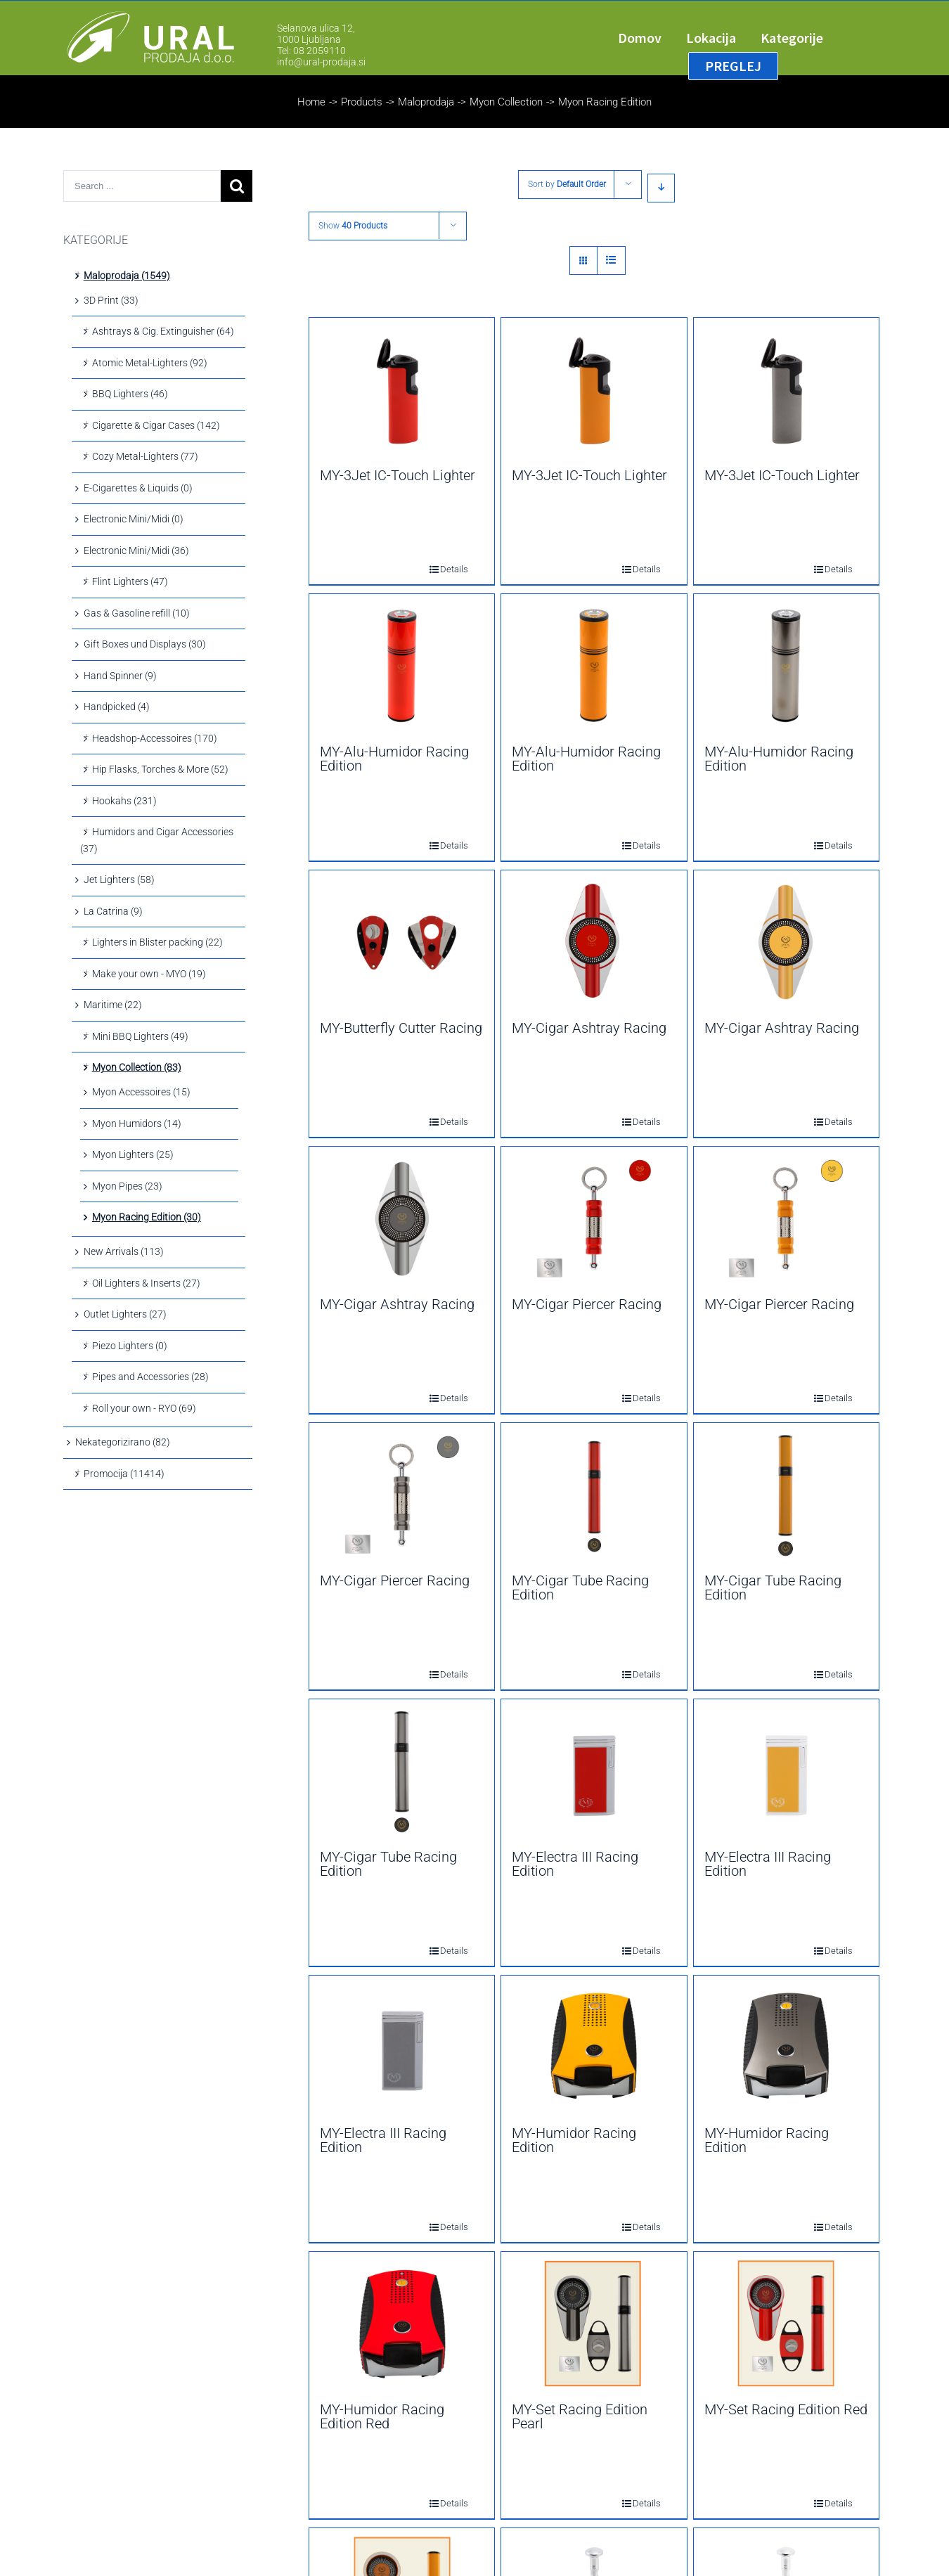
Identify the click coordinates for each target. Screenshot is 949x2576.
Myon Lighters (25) (133, 1154)
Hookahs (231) (124, 800)
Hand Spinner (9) (120, 675)
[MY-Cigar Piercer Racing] (593, 1218)
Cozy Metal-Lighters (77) (145, 456)
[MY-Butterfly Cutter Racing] (401, 942)
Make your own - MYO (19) (149, 973)
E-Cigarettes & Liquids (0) (138, 488)
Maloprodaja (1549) (127, 275)
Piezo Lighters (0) (129, 1345)
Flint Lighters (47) (130, 581)
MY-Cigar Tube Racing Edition (580, 1587)
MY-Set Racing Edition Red (785, 2409)
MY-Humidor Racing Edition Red (382, 2416)
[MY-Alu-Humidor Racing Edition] (401, 665)
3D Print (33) (111, 300)
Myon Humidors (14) (136, 1123)
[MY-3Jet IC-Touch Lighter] (401, 389)
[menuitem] (652, 38)
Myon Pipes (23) (127, 1186)
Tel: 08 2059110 (311, 50)
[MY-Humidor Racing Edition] (593, 2047)
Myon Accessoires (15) (141, 1091)
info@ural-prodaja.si (321, 61)
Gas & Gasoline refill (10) (137, 613)
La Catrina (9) (113, 911)
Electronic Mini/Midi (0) (133, 518)
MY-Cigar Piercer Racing (586, 1304)
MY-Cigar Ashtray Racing (589, 1028)
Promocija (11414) (124, 1473)
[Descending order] (661, 188)
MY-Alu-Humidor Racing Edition (394, 759)
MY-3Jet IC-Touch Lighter (397, 475)
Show (352, 226)
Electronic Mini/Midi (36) (136, 550)
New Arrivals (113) (124, 1251)
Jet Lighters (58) (119, 879)
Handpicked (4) (117, 706)
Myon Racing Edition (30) (146, 1217)
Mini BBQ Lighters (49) (140, 1036)
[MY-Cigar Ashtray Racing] (593, 942)
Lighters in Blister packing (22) (157, 942)
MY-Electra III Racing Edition (575, 1864)
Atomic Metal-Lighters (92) (149, 362)
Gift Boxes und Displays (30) (145, 644)
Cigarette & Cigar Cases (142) (156, 425)
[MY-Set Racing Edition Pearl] (593, 2323)
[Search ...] (142, 186)
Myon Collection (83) (136, 1067)
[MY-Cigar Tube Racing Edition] (593, 1494)
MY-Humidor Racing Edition (574, 2140)
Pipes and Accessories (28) (150, 1376)
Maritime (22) (113, 1004)
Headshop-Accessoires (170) (154, 738)
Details (444, 569)
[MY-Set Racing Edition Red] (786, 2323)
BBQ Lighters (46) (130, 393)
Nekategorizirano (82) (122, 1442)
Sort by (567, 184)
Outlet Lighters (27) (125, 1314)
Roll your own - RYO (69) (144, 1408)
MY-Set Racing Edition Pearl (579, 2416)
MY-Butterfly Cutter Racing (401, 1028)
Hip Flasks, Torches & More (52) (160, 769)
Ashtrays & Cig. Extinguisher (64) (163, 331)
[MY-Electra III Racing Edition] (593, 1771)
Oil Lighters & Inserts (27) (146, 1283)
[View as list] (611, 260)
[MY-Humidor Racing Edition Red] (401, 2323)
